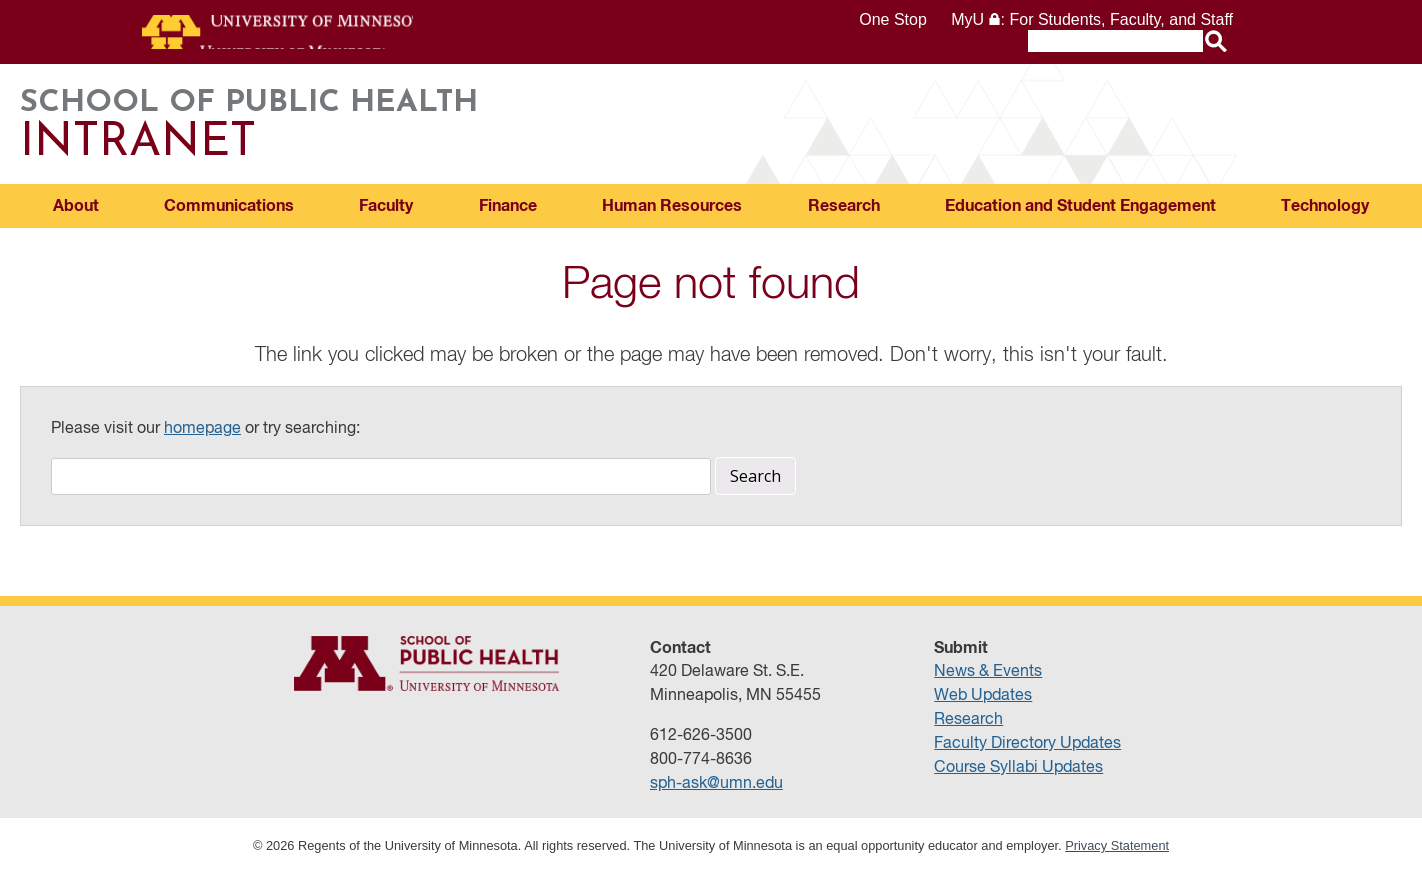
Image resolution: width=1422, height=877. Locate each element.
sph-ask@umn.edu (716, 787)
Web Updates (983, 699)
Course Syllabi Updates (1018, 771)
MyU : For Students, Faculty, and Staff (1092, 19)
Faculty (386, 209)
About (76, 209)
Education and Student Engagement (1080, 209)
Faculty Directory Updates (1027, 747)
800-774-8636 (701, 763)
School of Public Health (711, 127)
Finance (508, 209)
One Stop (893, 19)
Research (844, 209)
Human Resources (672, 209)
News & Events (988, 675)
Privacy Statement (1117, 848)
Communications (229, 209)
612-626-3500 (701, 739)
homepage (202, 432)
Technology (1325, 209)
